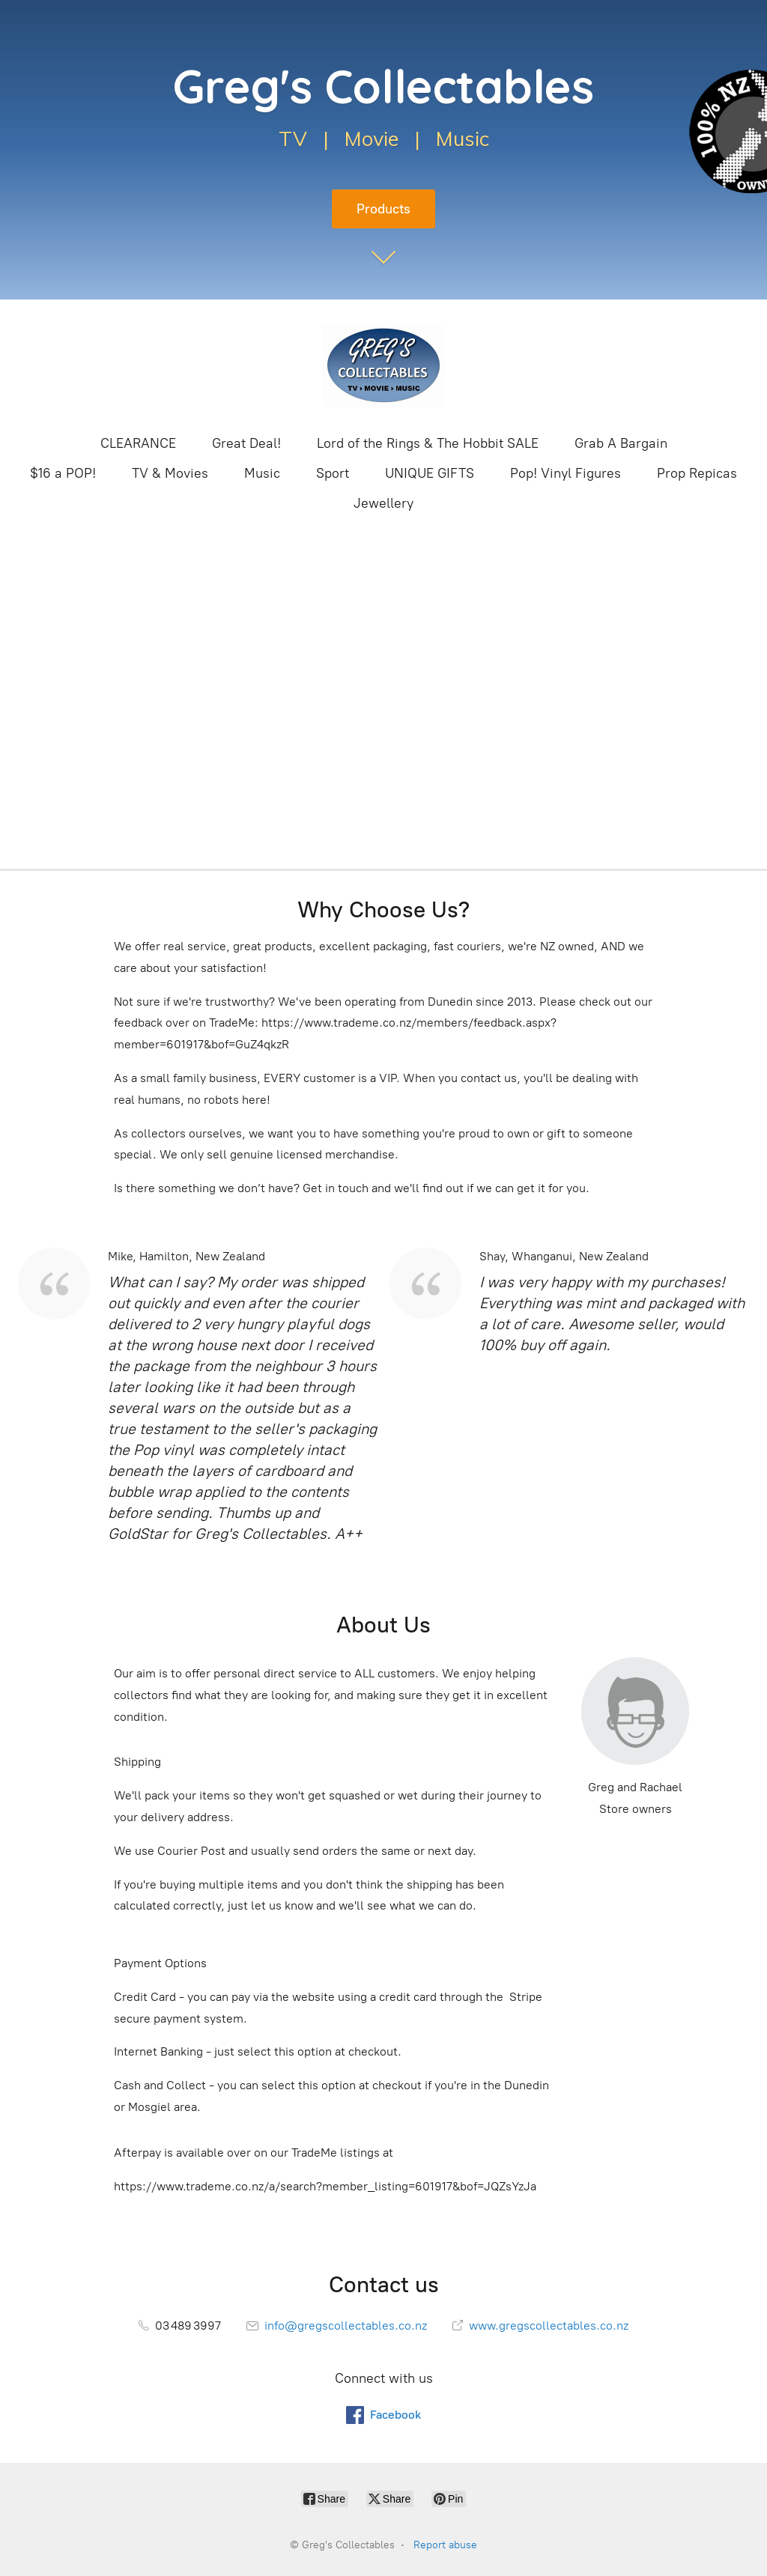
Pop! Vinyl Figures (565, 473)
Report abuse (445, 2545)
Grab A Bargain (621, 443)
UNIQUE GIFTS (429, 473)
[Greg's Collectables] (383, 365)
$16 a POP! (63, 473)
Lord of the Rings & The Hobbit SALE (428, 443)
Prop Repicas (697, 473)
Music (262, 473)
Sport (332, 473)
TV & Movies (170, 473)
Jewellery (383, 503)
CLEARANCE (138, 443)
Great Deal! (246, 443)
